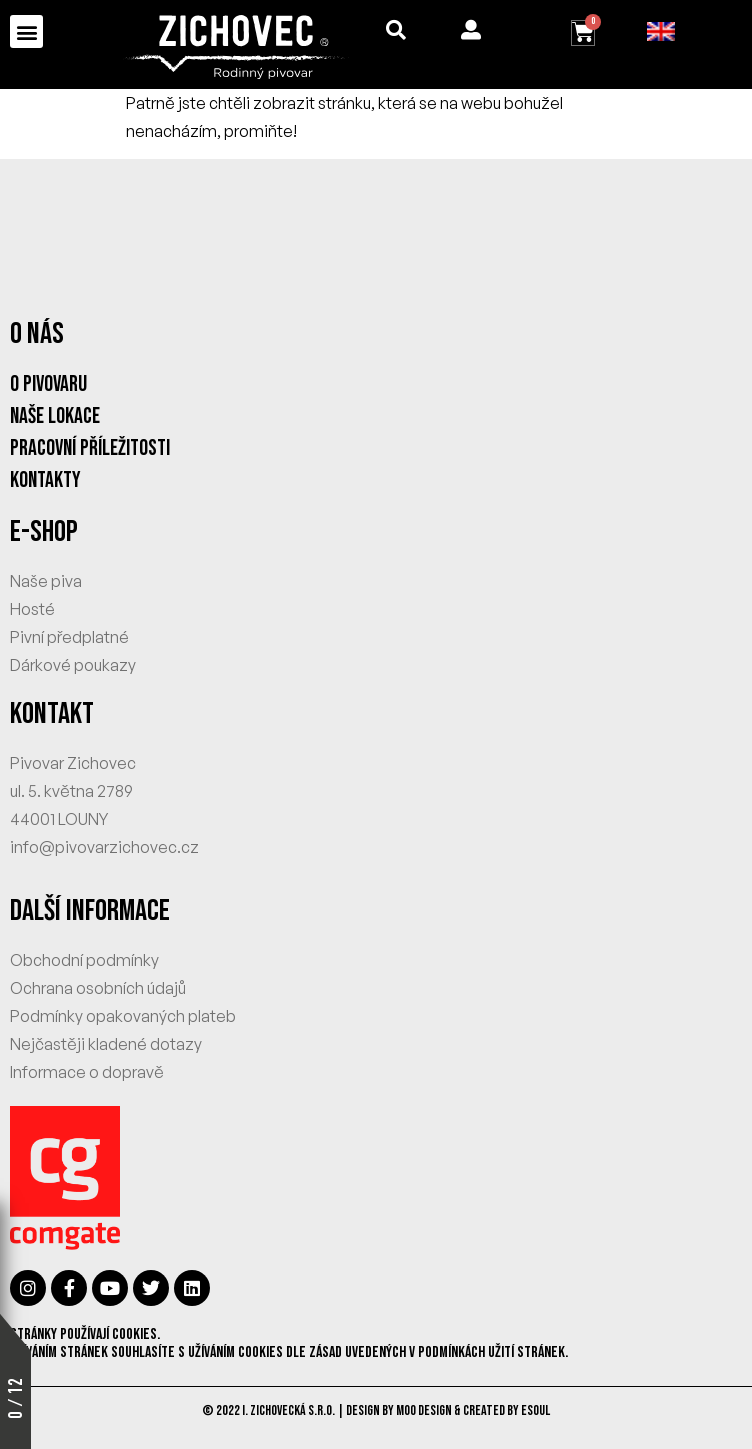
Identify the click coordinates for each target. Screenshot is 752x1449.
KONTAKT (52, 714)
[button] (26, 31)
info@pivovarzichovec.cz (104, 847)
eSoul (535, 1410)
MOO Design (424, 1410)
